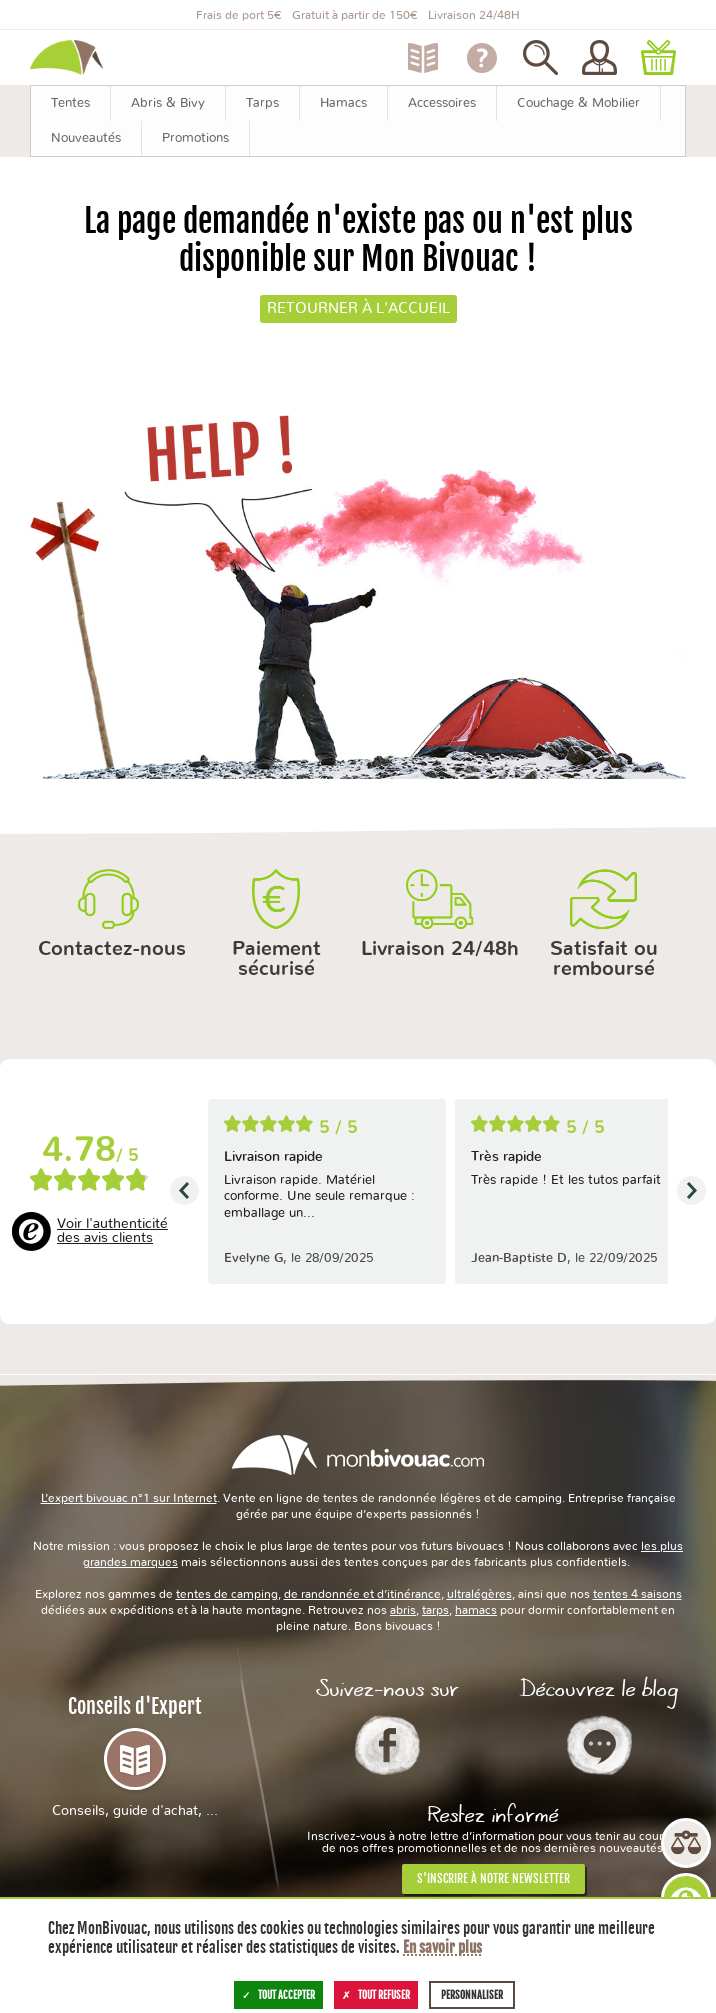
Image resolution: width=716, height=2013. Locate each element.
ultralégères (479, 1594)
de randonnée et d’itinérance (362, 1594)
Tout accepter (278, 1995)
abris (403, 1610)
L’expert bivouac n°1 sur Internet (129, 1498)
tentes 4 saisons (637, 1594)
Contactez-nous (112, 949)
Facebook (387, 1745)
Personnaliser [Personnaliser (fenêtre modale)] (472, 1995)
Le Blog (599, 1745)
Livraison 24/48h (440, 949)
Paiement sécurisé (276, 959)
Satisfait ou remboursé (604, 959)
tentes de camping (227, 1594)
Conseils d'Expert (134, 1756)
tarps (435, 1610)
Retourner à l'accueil (358, 308)
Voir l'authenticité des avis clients (112, 1231)
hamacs (476, 1610)
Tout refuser (376, 1995)
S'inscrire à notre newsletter (493, 1878)
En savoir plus (442, 1947)
